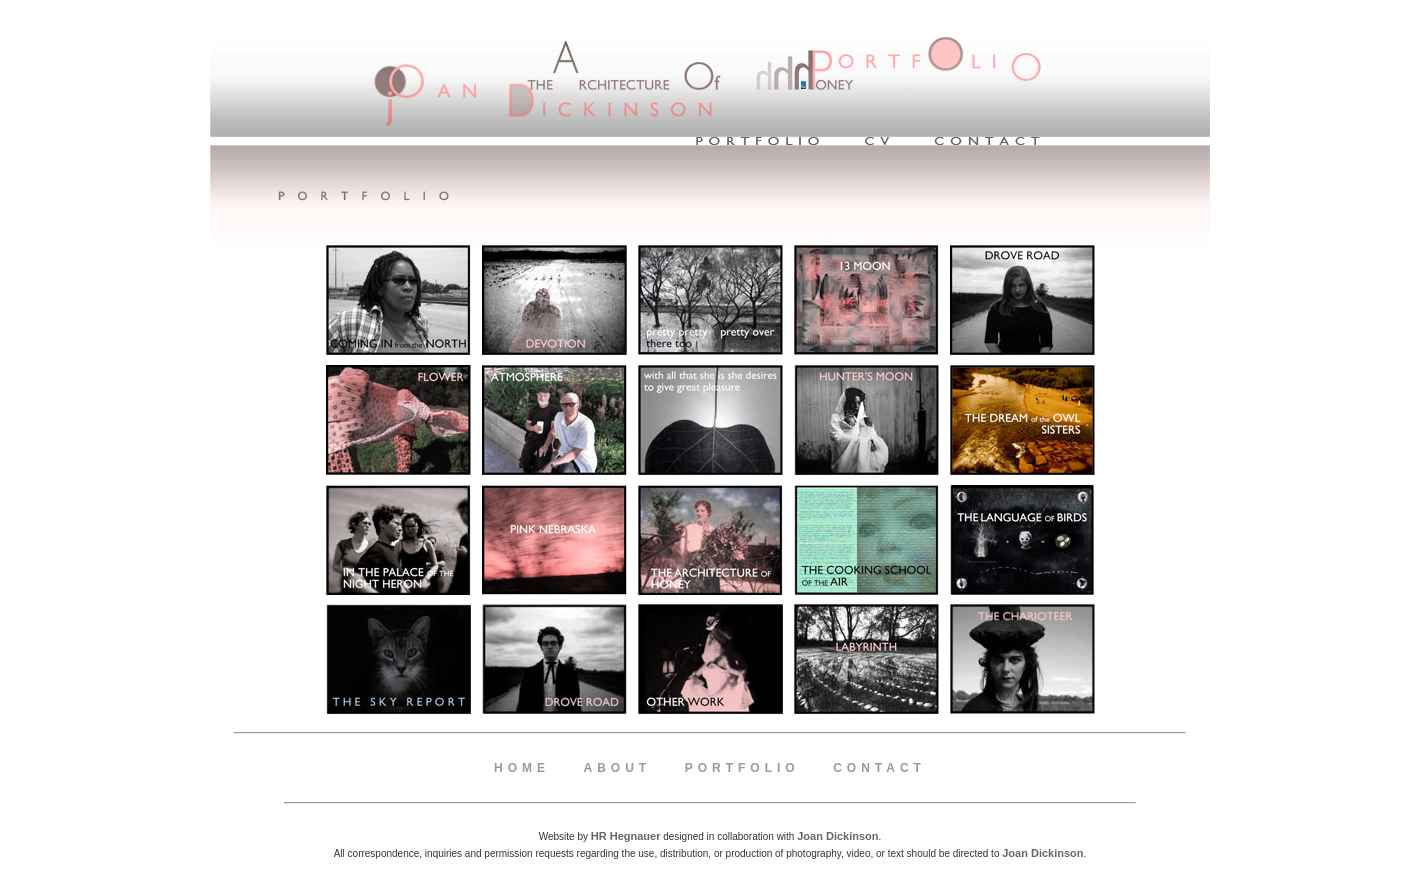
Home (522, 768)
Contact (879, 768)
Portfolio (742, 768)
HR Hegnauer (626, 836)
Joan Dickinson (1042, 853)
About (618, 768)
